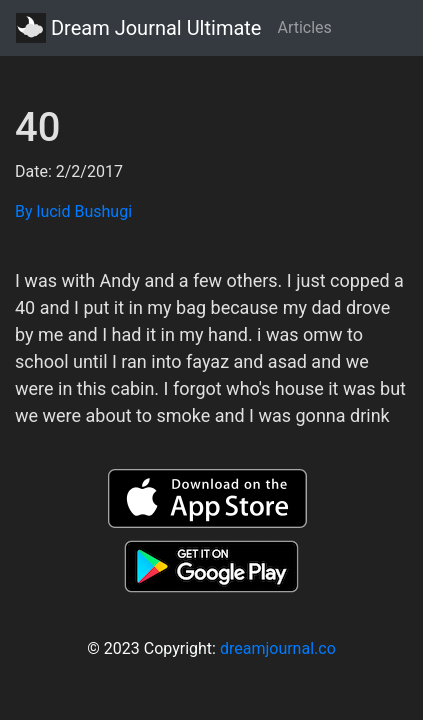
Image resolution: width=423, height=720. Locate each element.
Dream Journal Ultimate (138, 28)
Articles (304, 27)
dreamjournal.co (278, 648)
